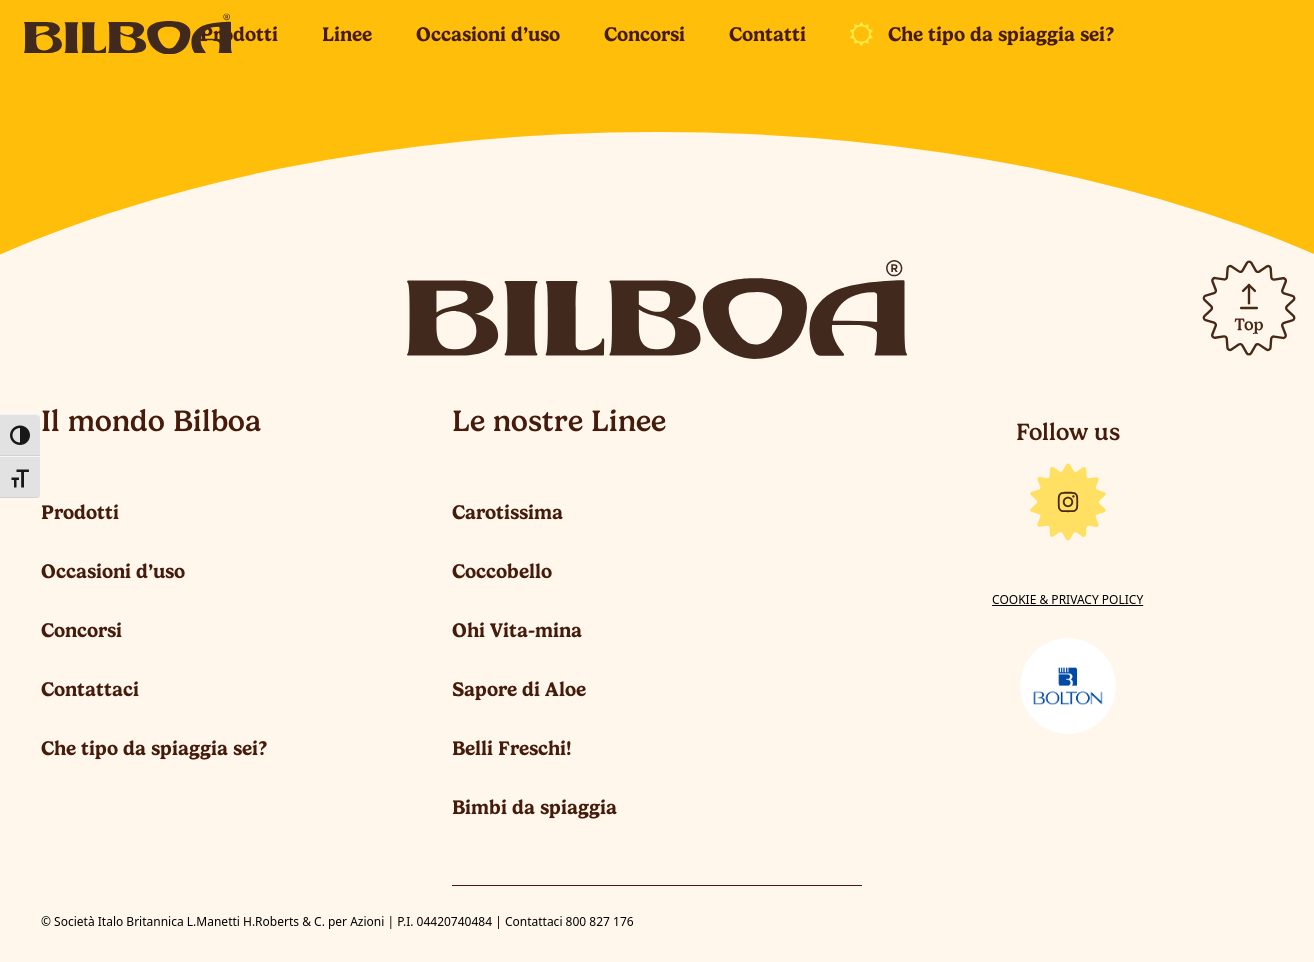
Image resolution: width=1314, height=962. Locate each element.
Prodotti (239, 34)
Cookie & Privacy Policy (1067, 600)
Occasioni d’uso (488, 34)
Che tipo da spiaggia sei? (1001, 34)
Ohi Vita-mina (517, 630)
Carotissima (507, 512)
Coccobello (502, 571)
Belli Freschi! (512, 748)
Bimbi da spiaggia (534, 807)
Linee (347, 34)
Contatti (767, 34)
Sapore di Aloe (519, 689)
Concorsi (644, 34)
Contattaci (90, 689)
